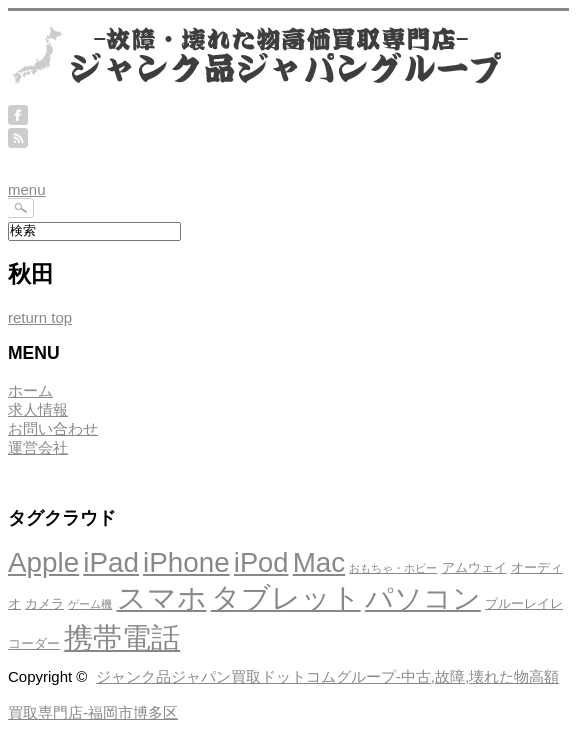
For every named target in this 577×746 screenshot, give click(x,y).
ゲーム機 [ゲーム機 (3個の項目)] (90, 604)
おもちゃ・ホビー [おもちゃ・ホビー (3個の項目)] (393, 568)
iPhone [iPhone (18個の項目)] (186, 562)
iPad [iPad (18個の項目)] (111, 562)
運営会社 (38, 447)
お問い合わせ (53, 428)
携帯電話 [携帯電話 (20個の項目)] (122, 638)
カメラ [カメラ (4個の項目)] (44, 603)
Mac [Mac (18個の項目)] (319, 562)
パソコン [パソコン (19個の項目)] (423, 598)
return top (40, 317)
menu (27, 189)
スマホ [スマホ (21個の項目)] (162, 597)
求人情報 (38, 409)
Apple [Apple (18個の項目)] (43, 562)
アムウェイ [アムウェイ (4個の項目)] (474, 567)
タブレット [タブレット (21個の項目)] (286, 597)
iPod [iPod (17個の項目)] (261, 562)
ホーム (30, 390)
